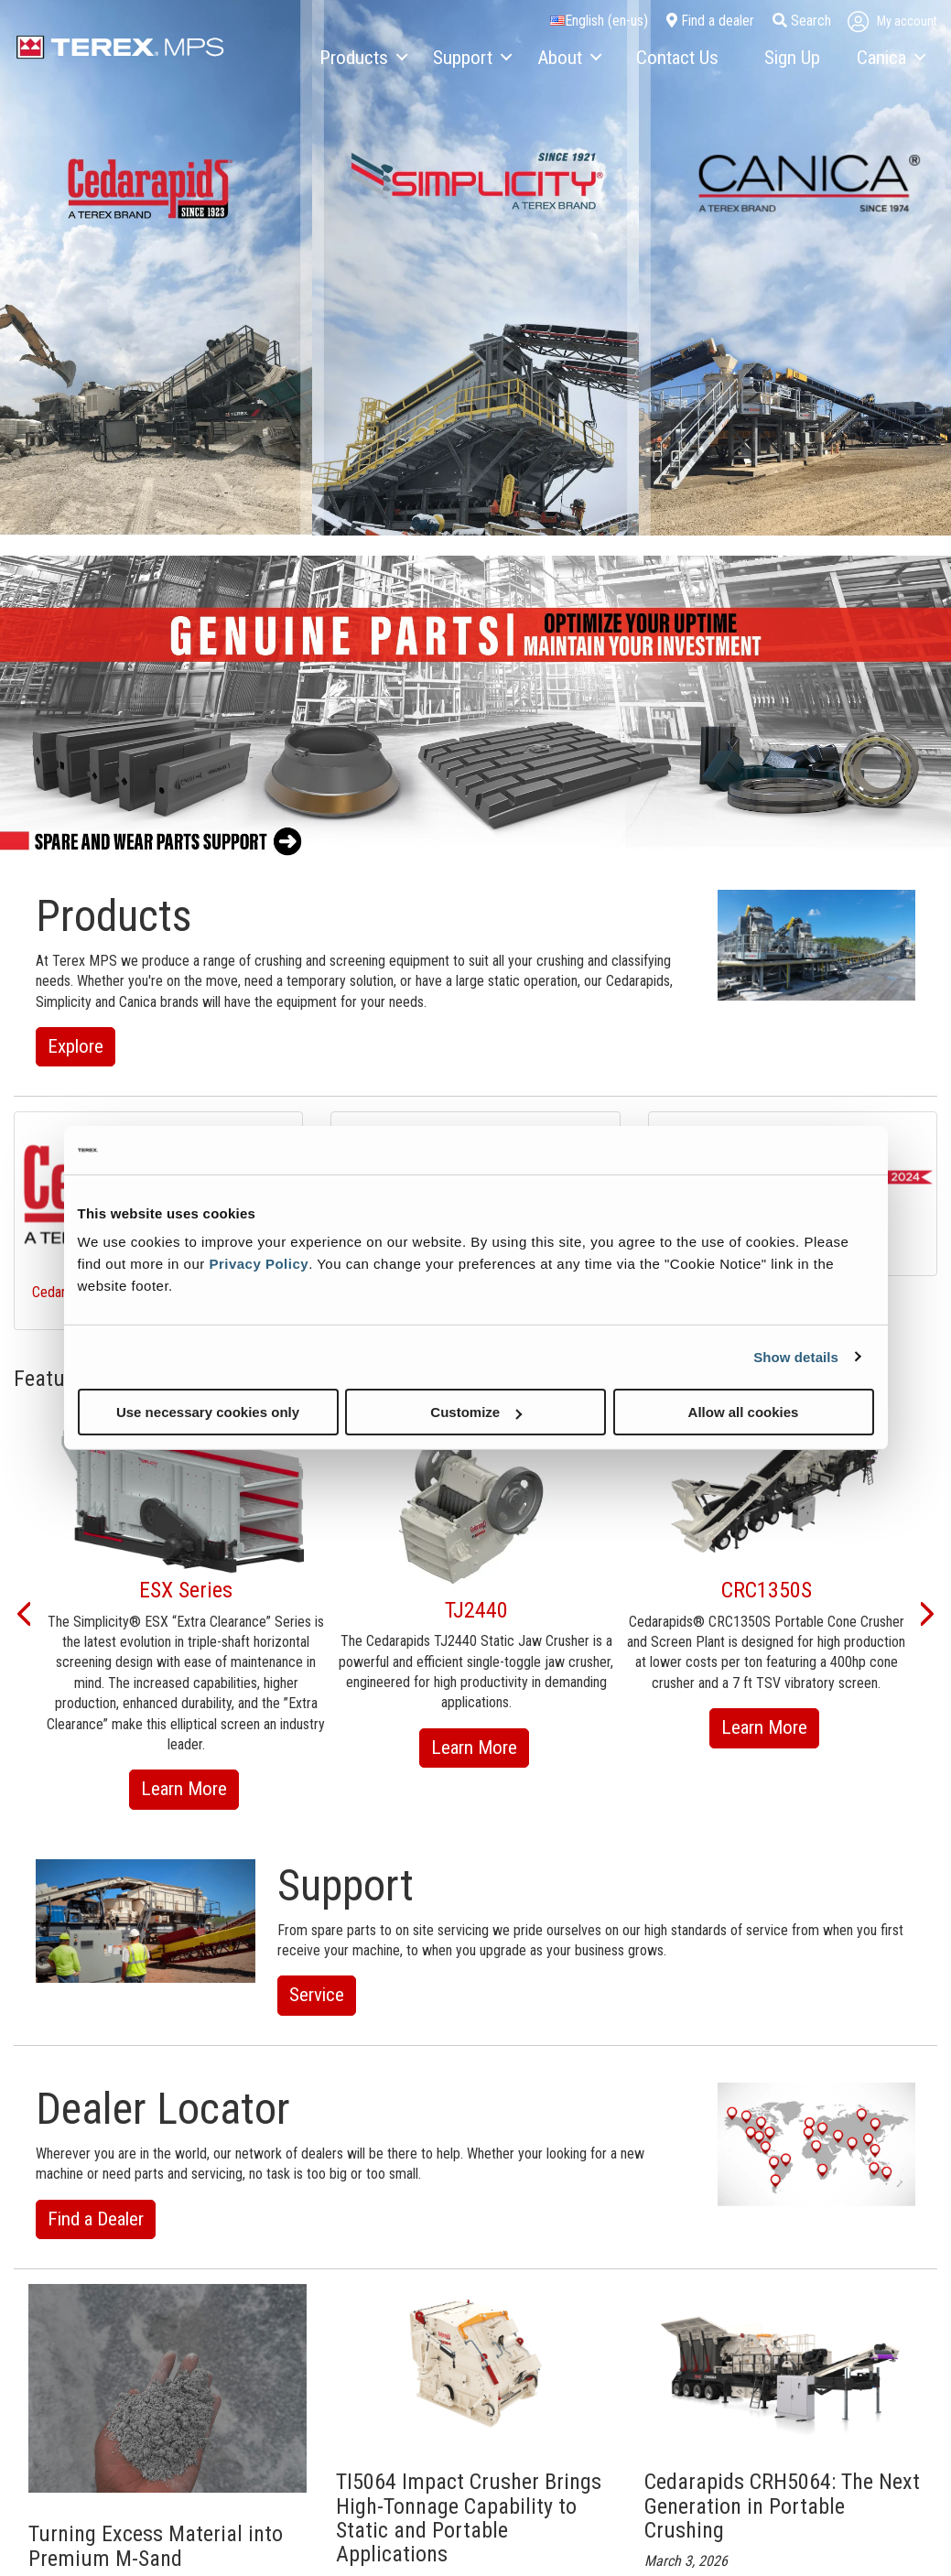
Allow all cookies (743, 1412)
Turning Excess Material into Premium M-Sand (155, 2546)
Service (316, 1995)
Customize (476, 1412)
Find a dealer (710, 20)
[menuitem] (362, 58)
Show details (795, 1356)
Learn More (190, 1792)
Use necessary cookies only (207, 1412)
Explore (75, 1046)
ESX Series (185, 1590)
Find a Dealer (96, 2219)
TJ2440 (476, 1610)
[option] (186, 1612)
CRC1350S (766, 1590)
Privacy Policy (258, 1264)
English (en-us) (599, 20)
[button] (23, 1612)
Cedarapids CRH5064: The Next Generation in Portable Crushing (782, 2506)
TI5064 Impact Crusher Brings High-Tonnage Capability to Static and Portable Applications (468, 2518)
